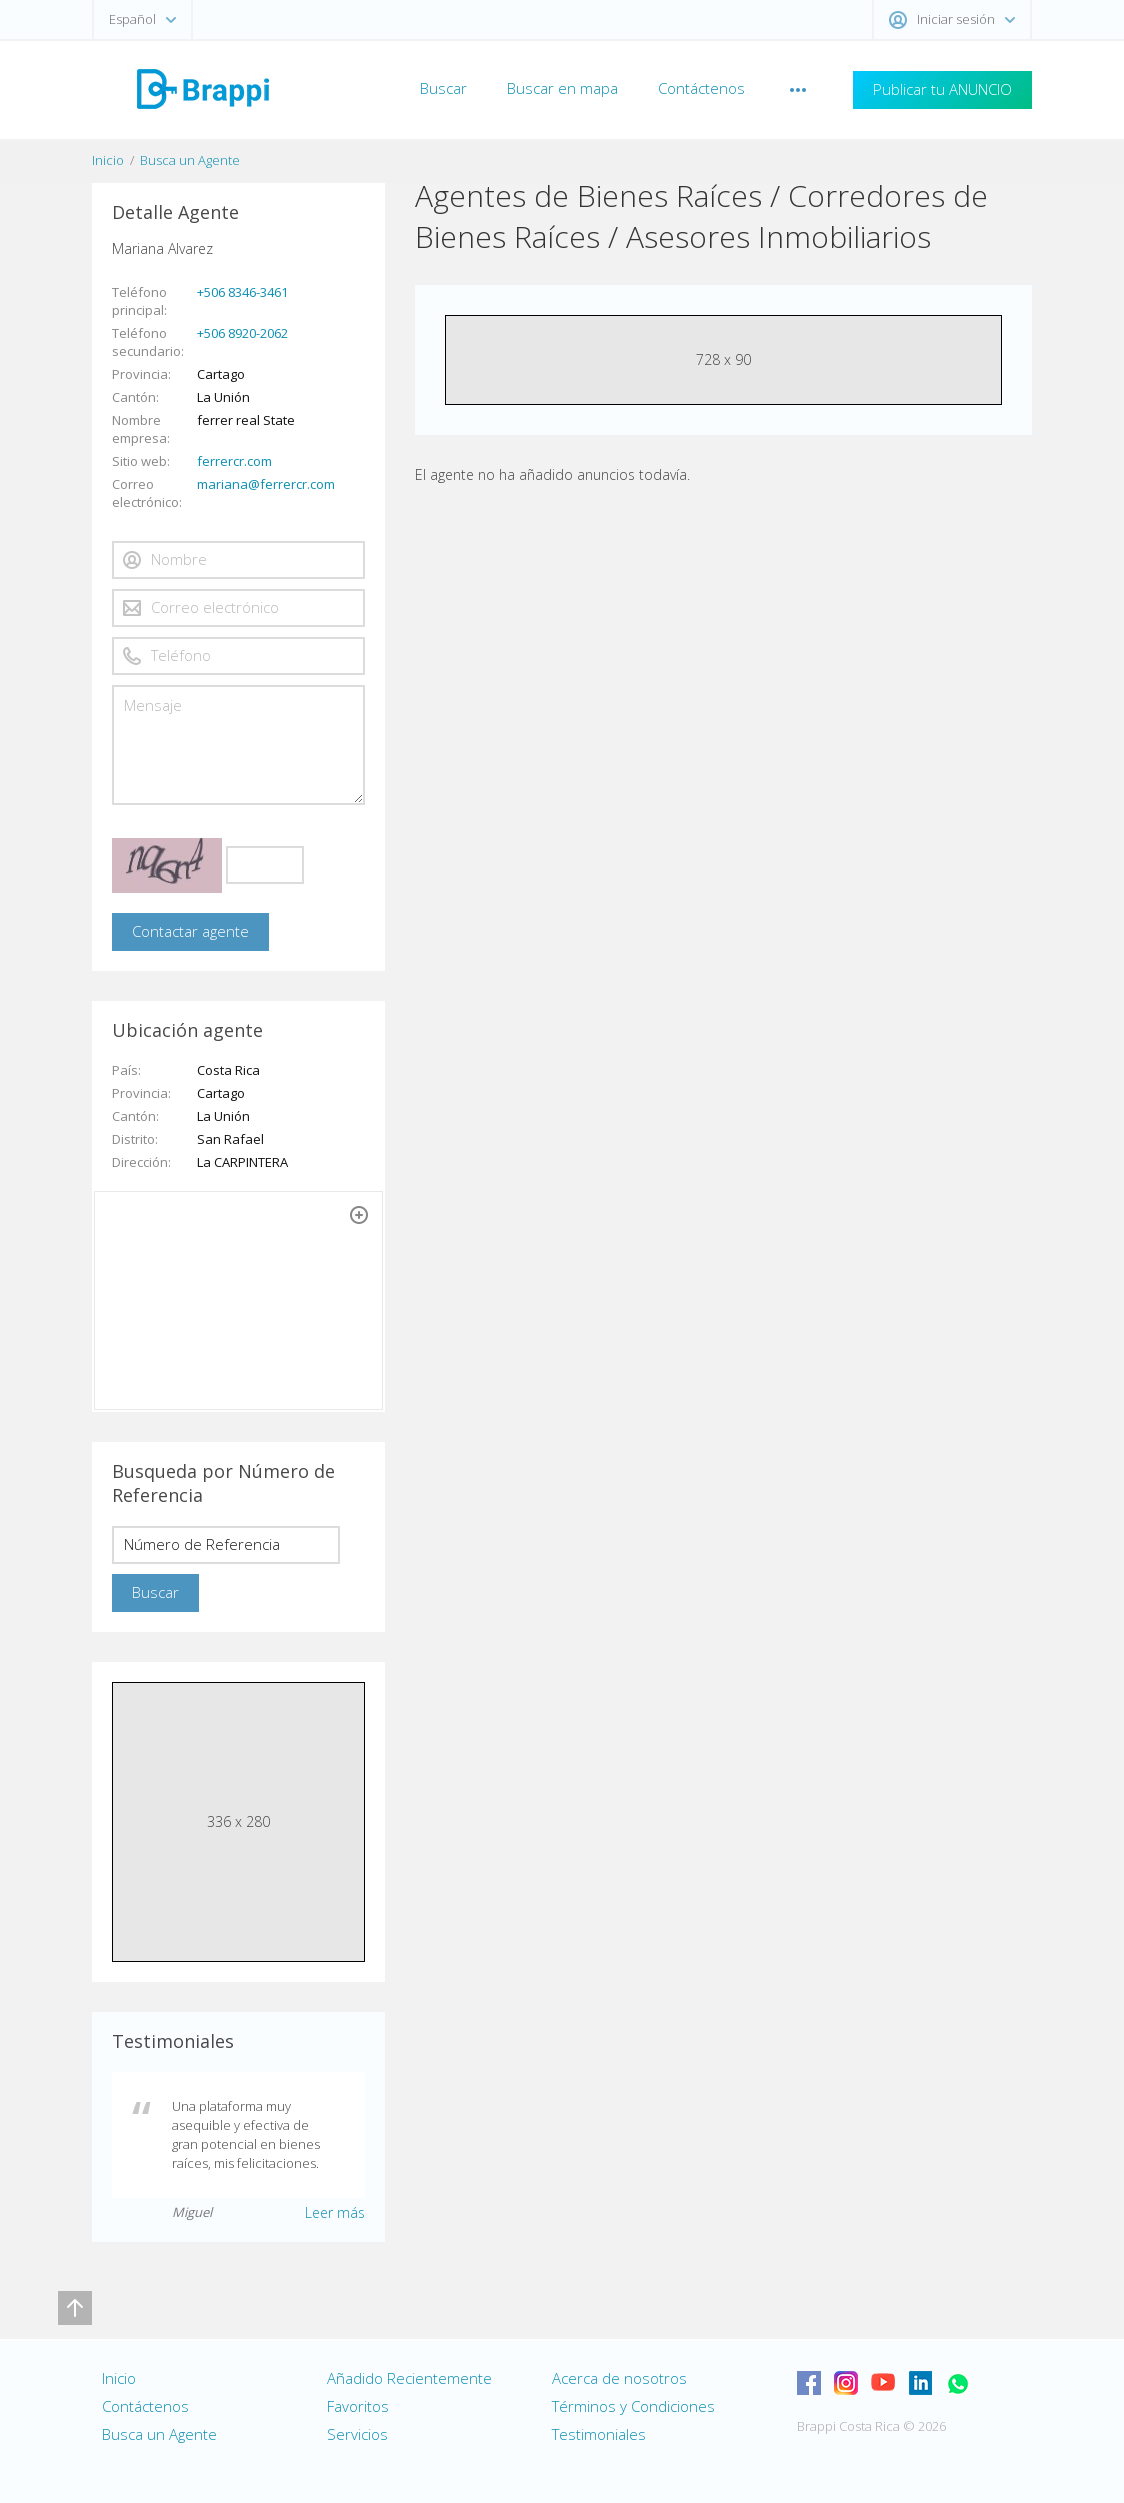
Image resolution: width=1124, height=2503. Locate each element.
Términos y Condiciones (633, 2406)
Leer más (335, 2212)
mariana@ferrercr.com (266, 484)
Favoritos (358, 2406)
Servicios (357, 2434)
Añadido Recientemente (409, 2378)
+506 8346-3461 (242, 292)
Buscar (443, 88)
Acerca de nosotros (619, 2378)
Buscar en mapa (562, 88)
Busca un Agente (190, 160)
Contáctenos (701, 88)
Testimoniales (599, 2434)
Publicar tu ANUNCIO (942, 89)
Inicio (108, 160)
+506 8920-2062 (242, 333)
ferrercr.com (234, 461)
